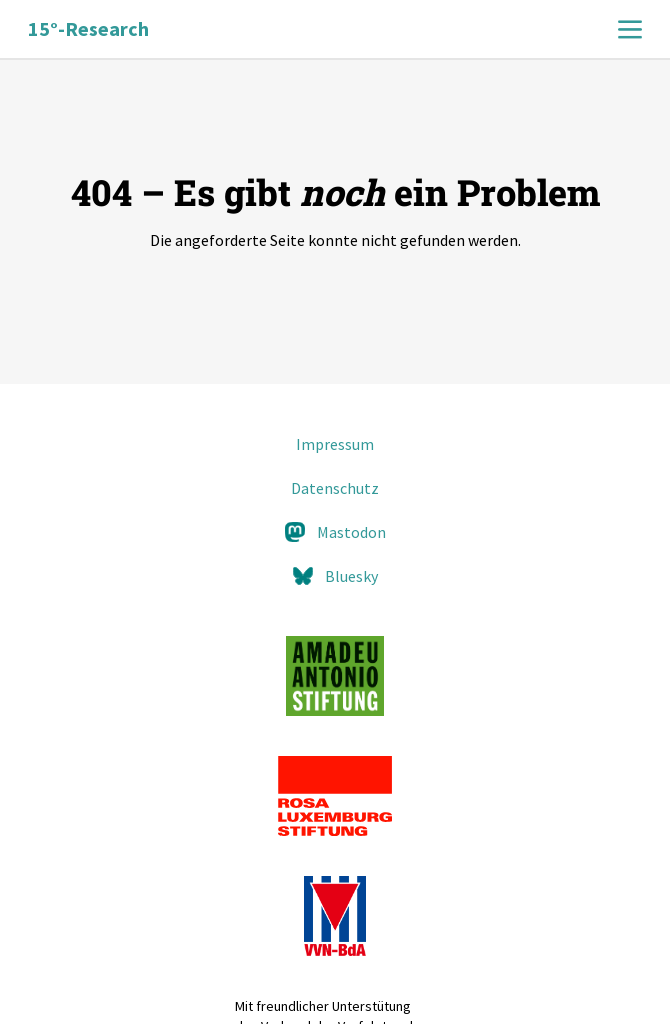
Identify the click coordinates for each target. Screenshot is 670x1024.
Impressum (335, 444)
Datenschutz (335, 488)
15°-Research (88, 28)
